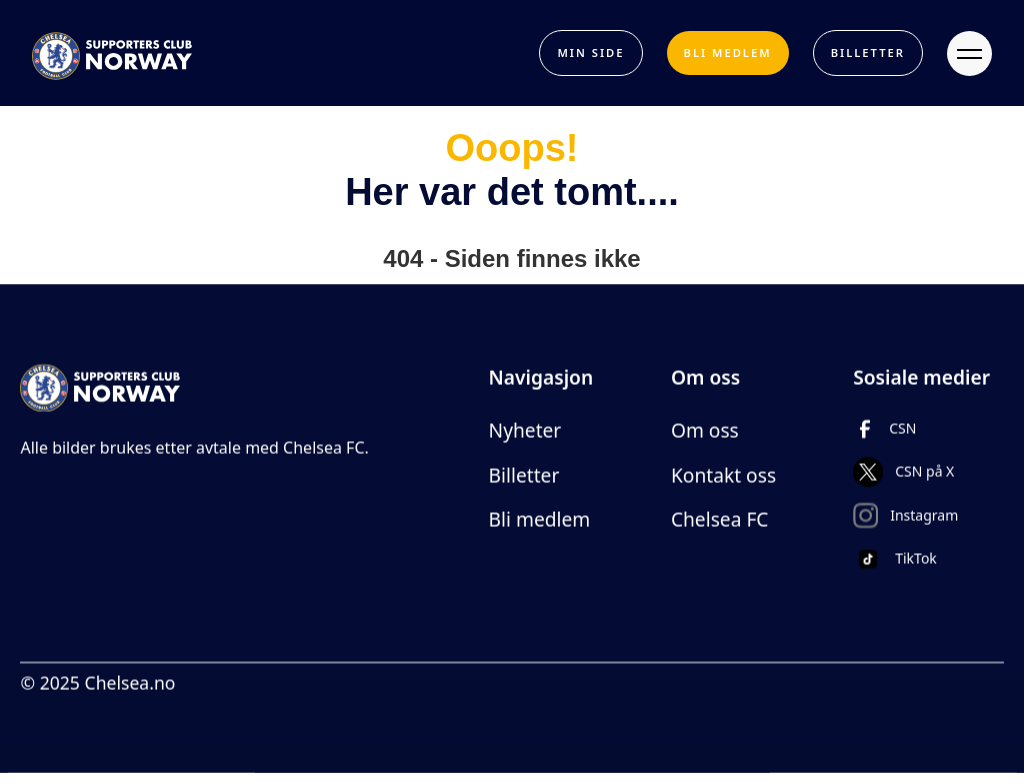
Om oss (705, 430)
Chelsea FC (720, 520)
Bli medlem (540, 520)
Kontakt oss (723, 475)
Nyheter (525, 430)
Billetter (524, 475)
